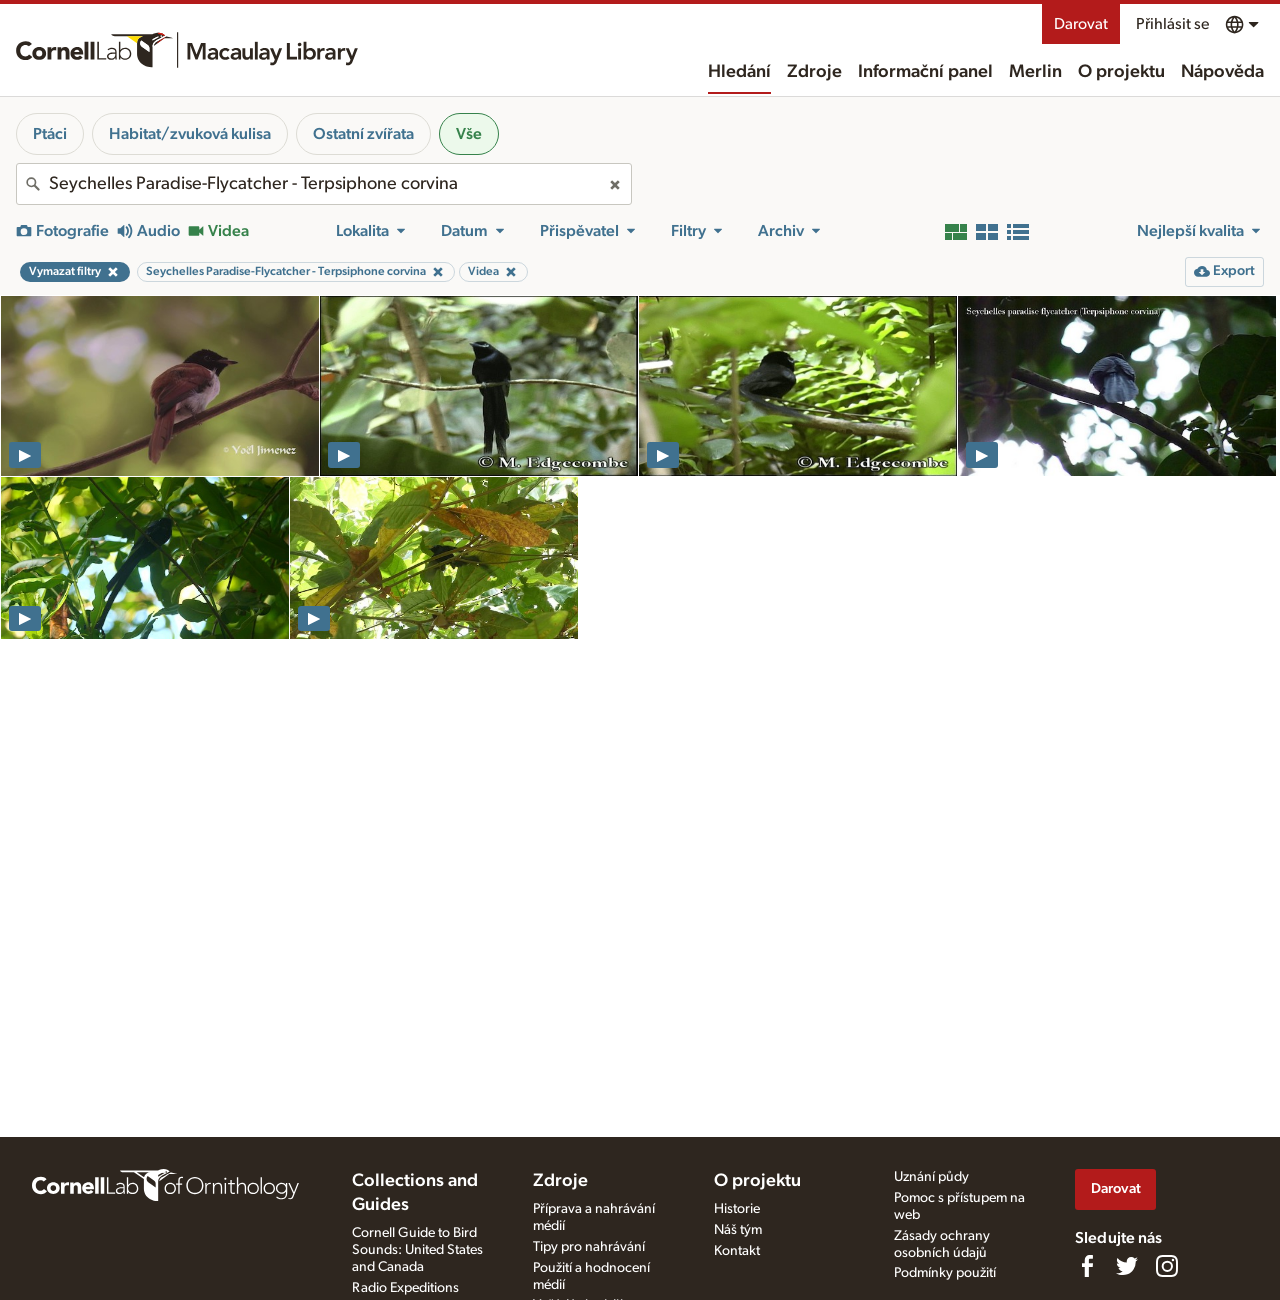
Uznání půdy (931, 1177)
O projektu (1121, 72)
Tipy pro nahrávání (589, 1247)
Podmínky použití (945, 1273)
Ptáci (50, 134)
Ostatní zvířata (363, 134)
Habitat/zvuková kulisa (190, 134)
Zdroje (814, 72)
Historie (737, 1209)
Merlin (1035, 72)
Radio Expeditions (405, 1288)
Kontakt (737, 1251)
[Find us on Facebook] (1087, 1266)
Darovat (1081, 24)
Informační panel (925, 72)
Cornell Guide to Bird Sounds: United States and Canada (417, 1250)
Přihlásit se (1172, 24)
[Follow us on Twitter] (1127, 1266)
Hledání (739, 72)
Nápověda (1222, 72)
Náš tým (738, 1230)
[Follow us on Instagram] (1167, 1266)
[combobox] (324, 184)
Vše (469, 134)
